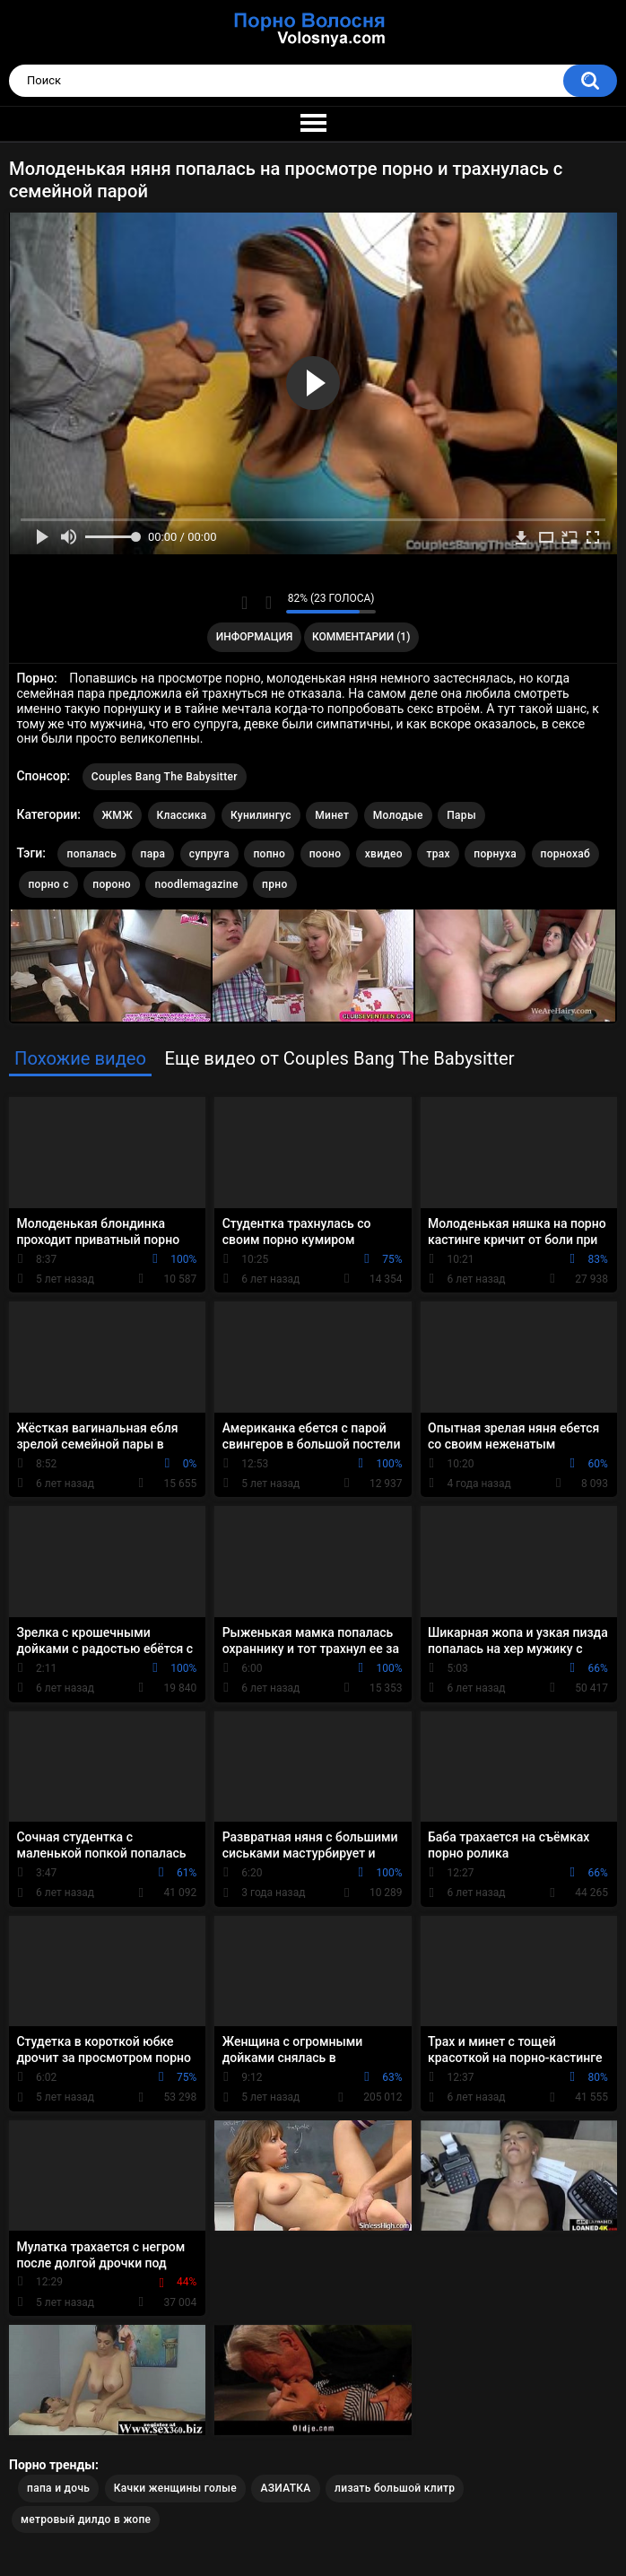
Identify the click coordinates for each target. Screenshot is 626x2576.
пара (153, 854)
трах (437, 854)
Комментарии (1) (361, 637)
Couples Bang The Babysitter (164, 776)
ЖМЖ (117, 815)
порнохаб (566, 854)
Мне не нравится (267, 603)
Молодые (398, 815)
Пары (461, 815)
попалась (91, 854)
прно (274, 884)
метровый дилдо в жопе (86, 2519)
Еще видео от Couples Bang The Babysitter (339, 1058)
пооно (325, 854)
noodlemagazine (196, 884)
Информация (254, 637)
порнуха (495, 854)
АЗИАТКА (285, 2488)
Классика (182, 815)
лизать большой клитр (395, 2488)
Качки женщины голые (175, 2488)
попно (269, 854)
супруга (209, 854)
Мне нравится (244, 603)
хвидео (384, 854)
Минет (332, 815)
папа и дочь (58, 2488)
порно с (48, 884)
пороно (111, 884)
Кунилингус (260, 815)
